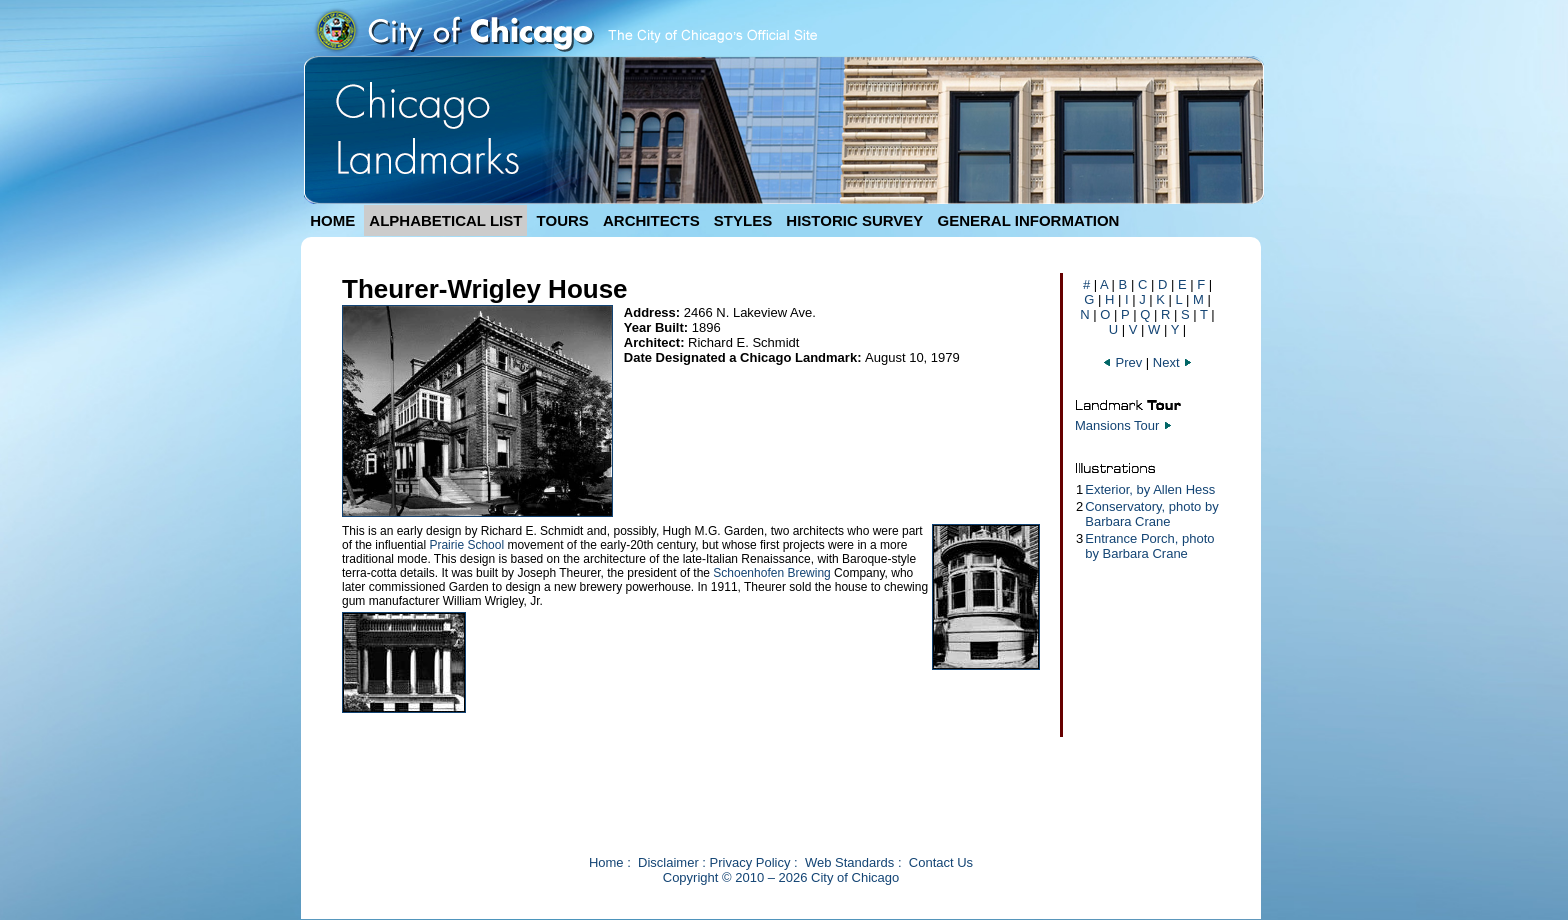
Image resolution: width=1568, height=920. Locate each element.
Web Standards (849, 862)
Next (1173, 362)
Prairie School (466, 545)
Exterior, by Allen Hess (1150, 489)
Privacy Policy (750, 862)
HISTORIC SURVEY (854, 220)
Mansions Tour (1117, 425)
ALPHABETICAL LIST (445, 220)
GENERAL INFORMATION (1029, 220)
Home (606, 862)
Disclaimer (668, 862)
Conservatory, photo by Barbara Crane (1151, 514)
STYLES (743, 220)
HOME (332, 220)
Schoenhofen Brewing (771, 573)
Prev (1124, 362)
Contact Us (941, 862)
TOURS (563, 220)
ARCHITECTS (651, 220)
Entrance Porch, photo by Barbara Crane (1149, 546)
